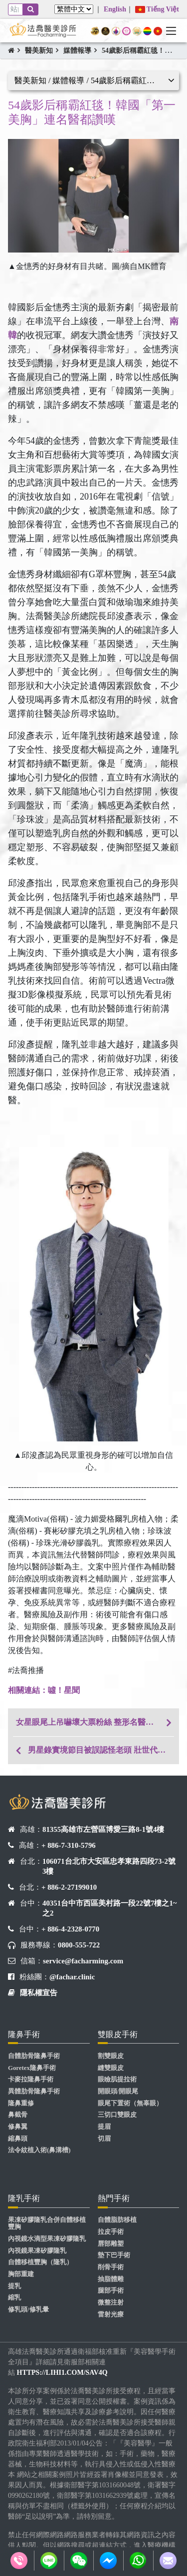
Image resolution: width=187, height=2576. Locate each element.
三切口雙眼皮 (117, 2114)
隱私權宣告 (38, 1993)
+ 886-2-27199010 (69, 1887)
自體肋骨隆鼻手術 (34, 2056)
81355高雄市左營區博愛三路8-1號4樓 (103, 1829)
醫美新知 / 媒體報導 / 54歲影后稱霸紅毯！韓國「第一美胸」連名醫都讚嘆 (96, 80)
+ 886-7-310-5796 (68, 1845)
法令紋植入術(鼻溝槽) (39, 2150)
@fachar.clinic (72, 1977)
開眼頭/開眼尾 (118, 2091)
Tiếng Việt (157, 9)
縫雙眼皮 (111, 2067)
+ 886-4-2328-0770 (70, 1929)
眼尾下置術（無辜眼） (130, 2103)
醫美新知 (39, 50)
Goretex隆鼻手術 (32, 2067)
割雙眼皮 (111, 2056)
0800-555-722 (79, 1945)
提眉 (104, 2126)
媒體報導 (77, 50)
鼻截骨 (17, 2114)
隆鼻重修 (21, 2103)
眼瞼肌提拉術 (117, 2079)
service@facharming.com (83, 1961)
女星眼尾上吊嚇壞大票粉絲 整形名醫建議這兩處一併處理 (97, 1722)
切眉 (104, 2138)
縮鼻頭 (17, 2138)
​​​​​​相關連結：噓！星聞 (44, 1690)
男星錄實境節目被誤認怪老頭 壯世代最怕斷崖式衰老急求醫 (103, 1750)
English (115, 9)
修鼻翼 (17, 2126)
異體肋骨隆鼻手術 (34, 2091)
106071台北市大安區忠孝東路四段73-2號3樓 (109, 1866)
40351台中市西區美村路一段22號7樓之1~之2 (109, 1908)
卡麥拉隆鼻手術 (30, 2079)
